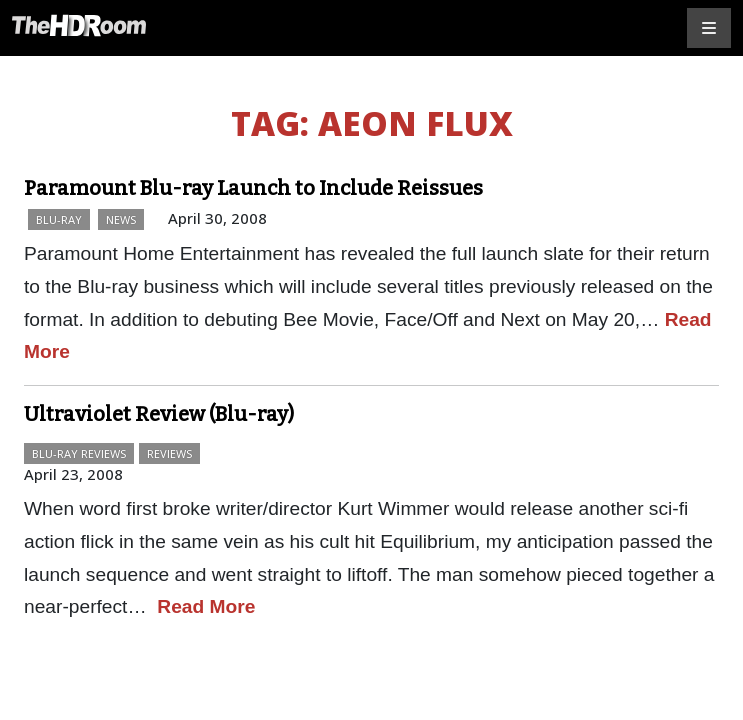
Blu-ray (59, 219)
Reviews (169, 453)
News (121, 219)
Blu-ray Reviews (79, 453)
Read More (206, 606)
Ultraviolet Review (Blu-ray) (159, 414)
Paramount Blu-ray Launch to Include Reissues (253, 188)
